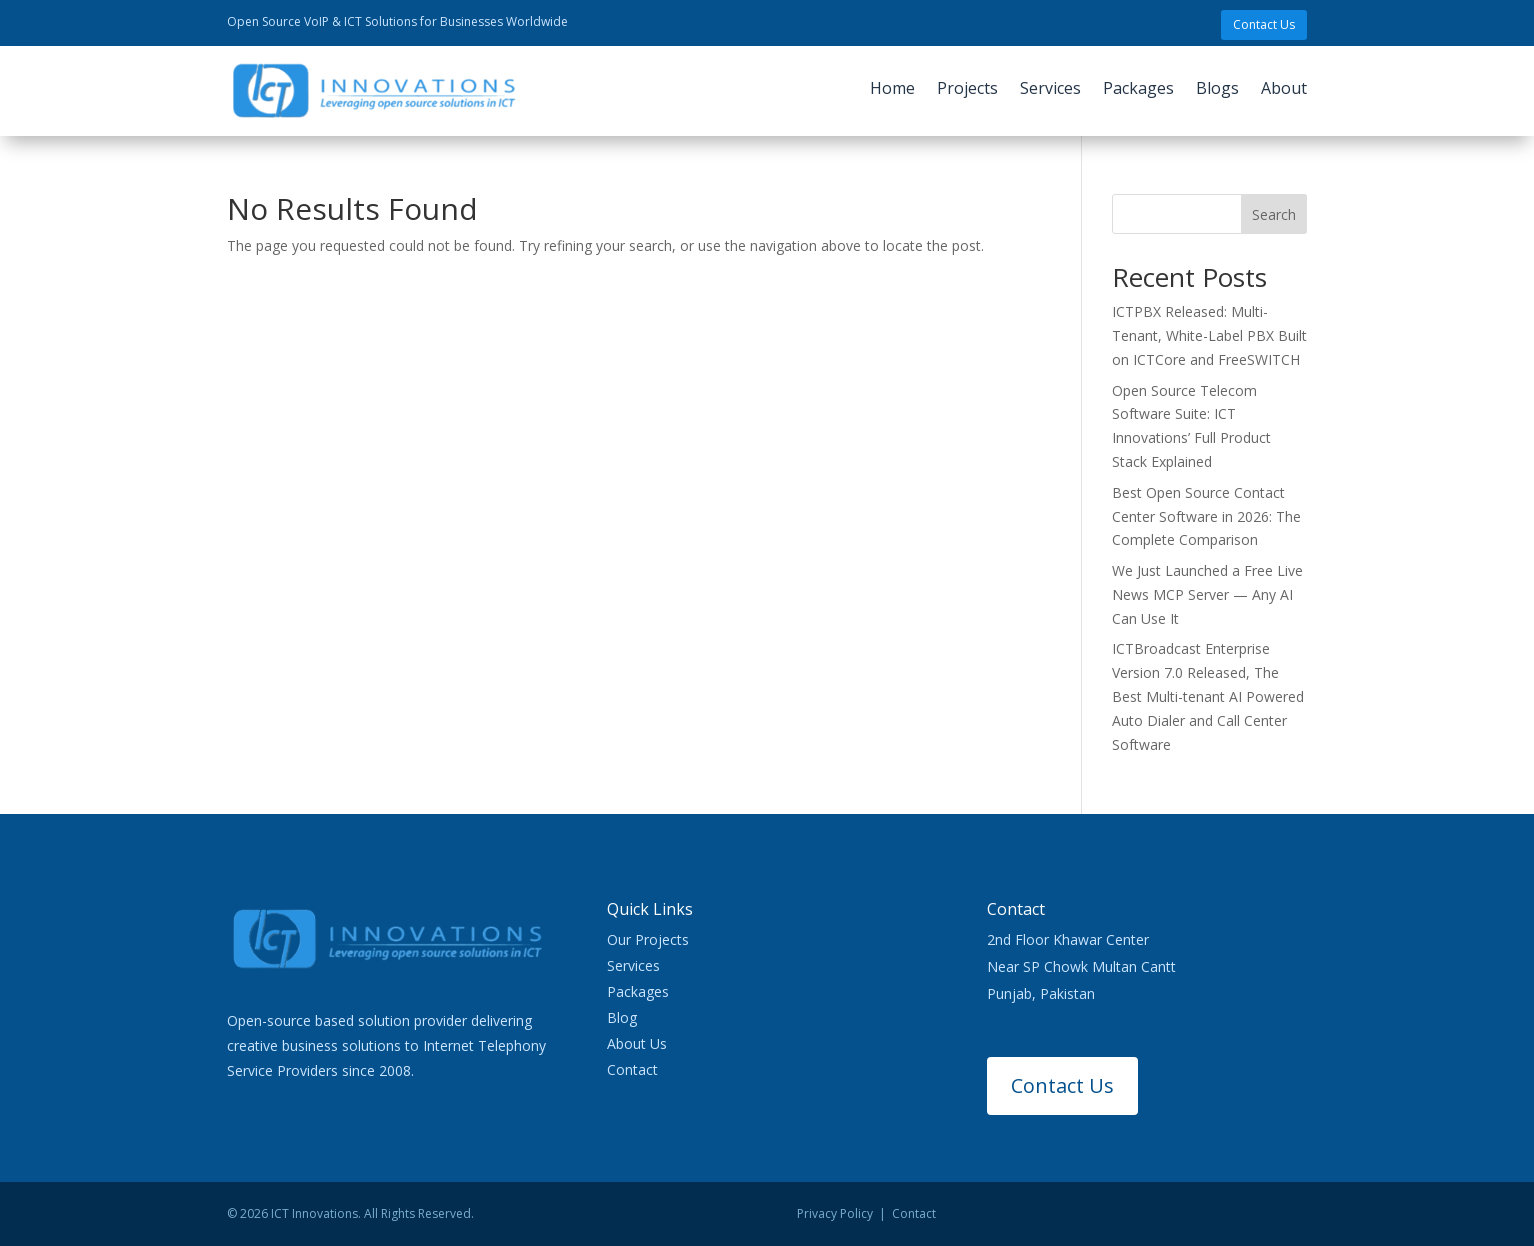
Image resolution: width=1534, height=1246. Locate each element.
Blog (622, 1017)
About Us (637, 1043)
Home (892, 90)
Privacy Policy (835, 1213)
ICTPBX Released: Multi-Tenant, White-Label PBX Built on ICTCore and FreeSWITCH (1209, 335)
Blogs (1217, 90)
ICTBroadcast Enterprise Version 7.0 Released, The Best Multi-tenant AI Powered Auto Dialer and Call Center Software (1208, 696)
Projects (967, 90)
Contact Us (1264, 24)
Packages (1138, 90)
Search (1274, 214)
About (1284, 90)
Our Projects (648, 939)
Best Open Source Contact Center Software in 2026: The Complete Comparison (1206, 516)
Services (1050, 90)
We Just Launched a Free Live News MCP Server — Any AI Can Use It (1207, 594)
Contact (632, 1069)
